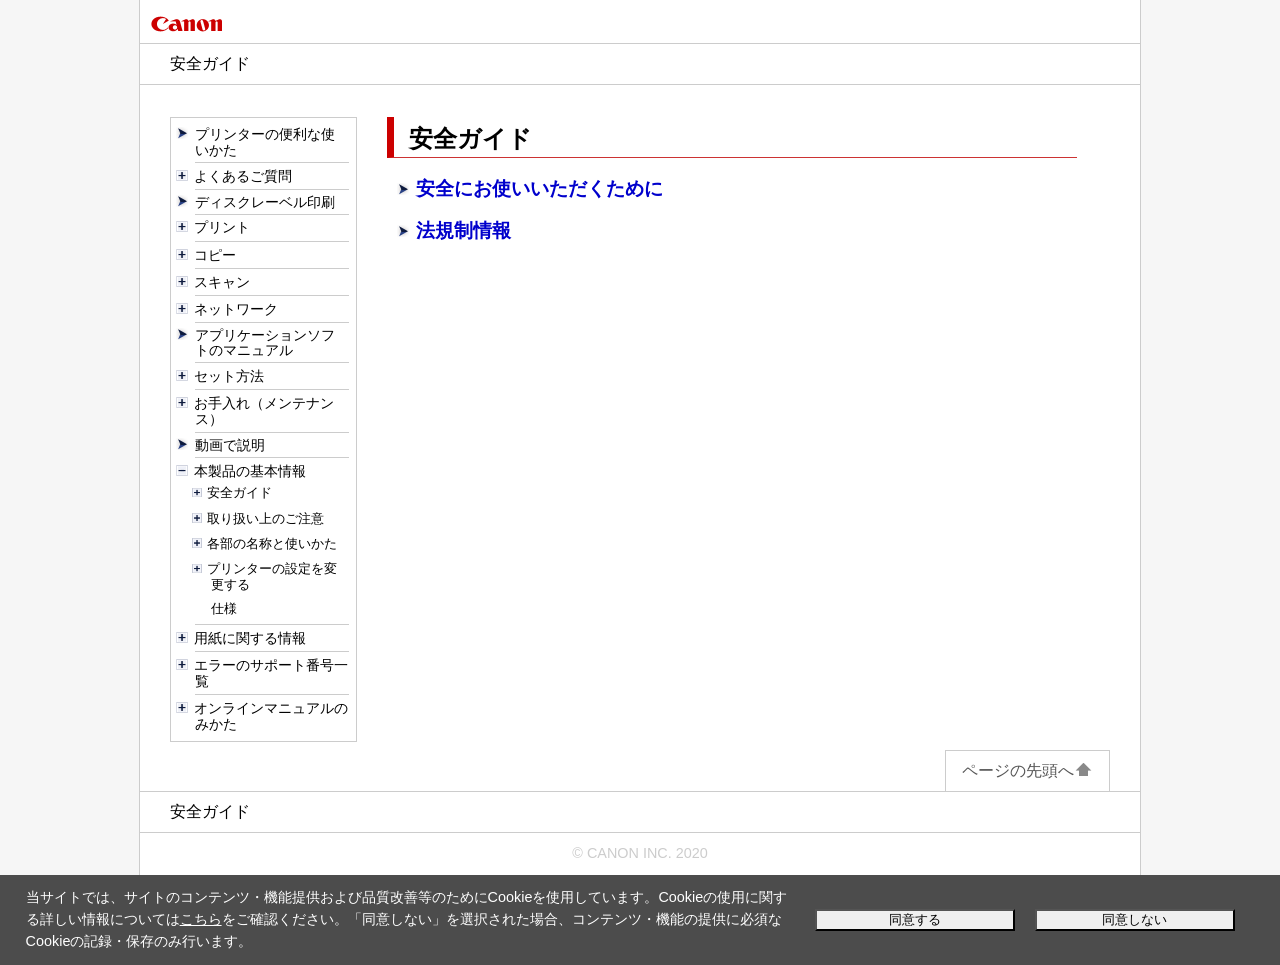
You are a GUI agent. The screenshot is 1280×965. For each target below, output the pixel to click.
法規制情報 (463, 230)
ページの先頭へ (1027, 770)
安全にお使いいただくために (539, 188)
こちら (201, 919)
